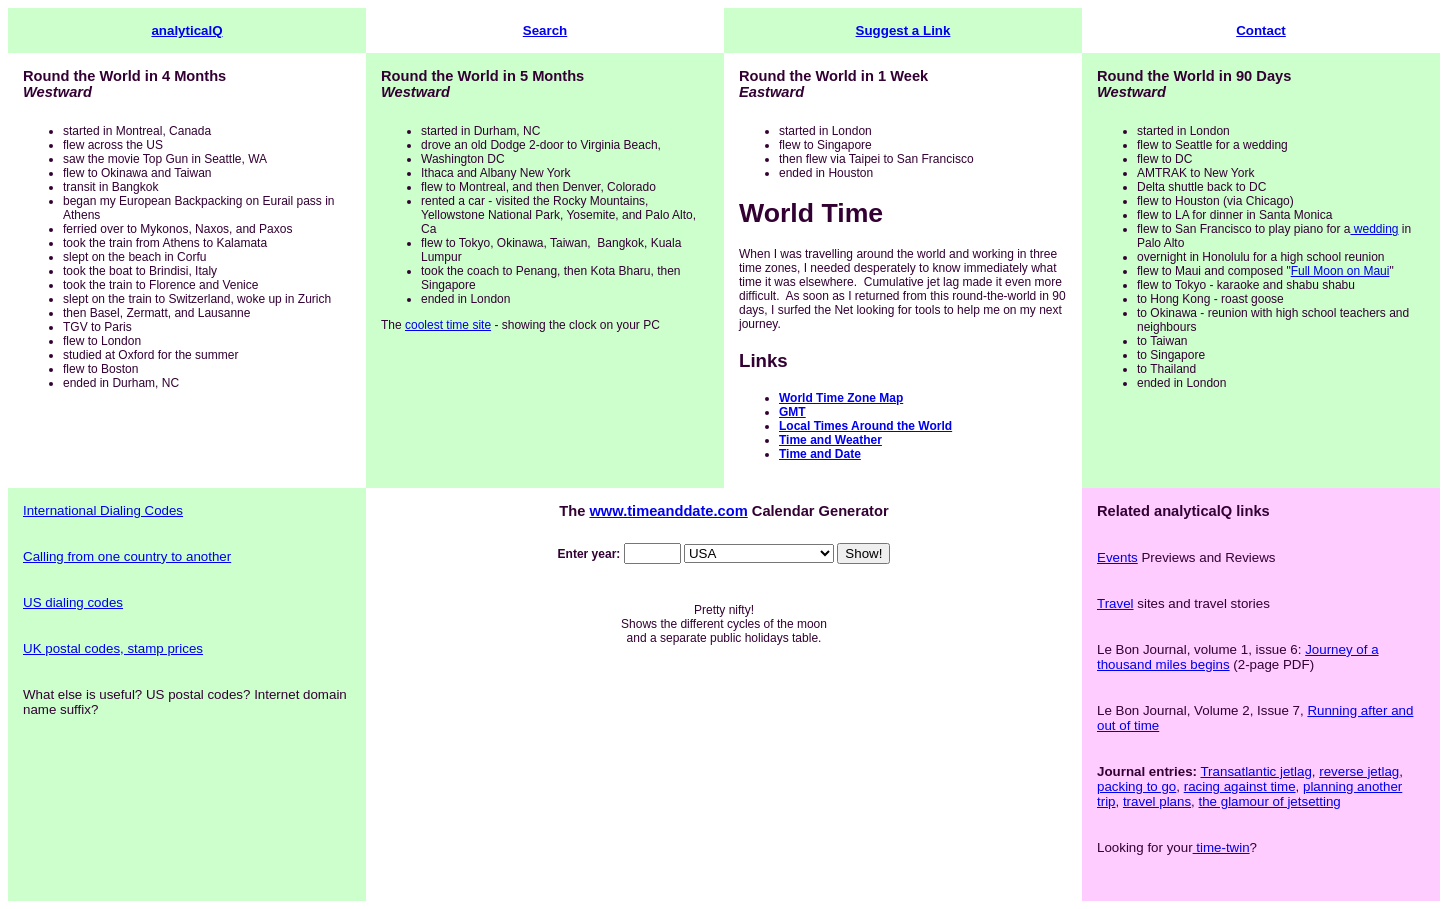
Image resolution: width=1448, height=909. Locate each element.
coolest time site (448, 325)
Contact (1261, 30)
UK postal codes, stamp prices (113, 648)
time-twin (1221, 847)
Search (545, 30)
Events (1117, 557)
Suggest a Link (903, 30)
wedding (1374, 229)
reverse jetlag (1359, 771)
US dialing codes (73, 602)
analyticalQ (186, 30)
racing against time (1240, 786)
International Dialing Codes (103, 510)
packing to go (1136, 786)
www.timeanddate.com (668, 511)
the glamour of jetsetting (1270, 801)
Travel (1115, 603)
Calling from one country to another (127, 556)
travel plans (1157, 801)
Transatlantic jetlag (1255, 771)
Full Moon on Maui (1340, 271)
